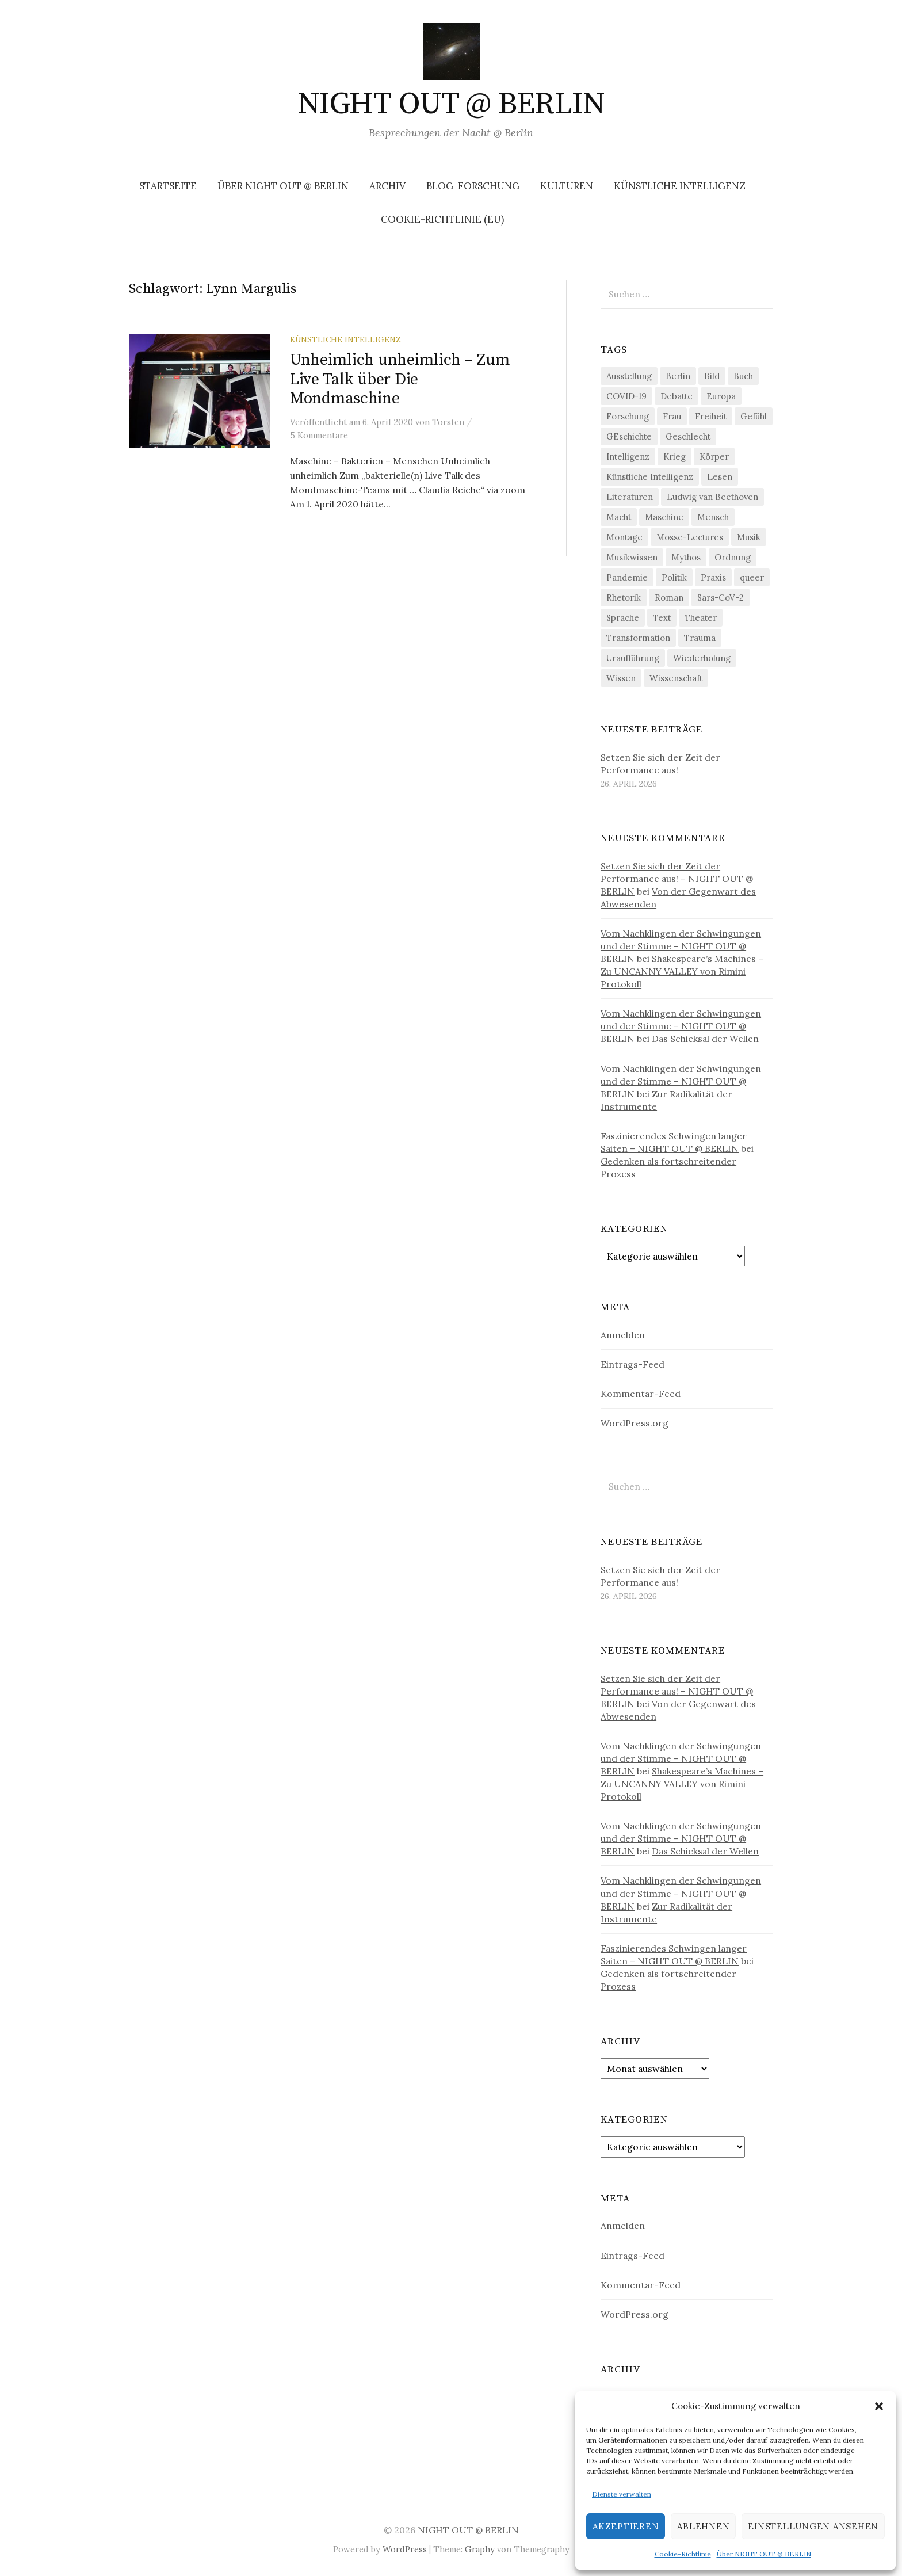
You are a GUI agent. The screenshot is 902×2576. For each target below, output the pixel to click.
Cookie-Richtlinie (683, 2554)
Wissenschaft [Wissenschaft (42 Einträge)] (675, 678)
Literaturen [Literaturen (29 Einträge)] (629, 496)
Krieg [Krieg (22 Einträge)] (674, 456)
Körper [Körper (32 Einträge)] (714, 456)
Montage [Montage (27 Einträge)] (624, 537)
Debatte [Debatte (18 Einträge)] (676, 396)
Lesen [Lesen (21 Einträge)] (719, 476)
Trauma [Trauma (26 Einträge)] (700, 637)
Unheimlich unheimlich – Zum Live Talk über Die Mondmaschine (400, 379)
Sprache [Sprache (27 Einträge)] (622, 617)
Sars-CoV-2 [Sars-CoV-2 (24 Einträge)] (720, 597)
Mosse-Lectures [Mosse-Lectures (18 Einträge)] (689, 537)
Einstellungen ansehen (813, 2526)
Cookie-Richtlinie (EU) (442, 219)
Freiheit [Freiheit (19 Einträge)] (711, 416)
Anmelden (623, 1335)
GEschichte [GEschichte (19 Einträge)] (629, 436)
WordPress (405, 2549)
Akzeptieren (626, 2526)
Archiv (387, 186)
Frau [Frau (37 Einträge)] (672, 416)
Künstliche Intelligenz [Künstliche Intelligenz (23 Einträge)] (649, 476)
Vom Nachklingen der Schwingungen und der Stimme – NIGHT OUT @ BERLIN (681, 946)
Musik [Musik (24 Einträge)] (748, 537)
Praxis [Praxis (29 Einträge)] (713, 577)
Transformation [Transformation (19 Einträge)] (638, 637)
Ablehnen (703, 2526)
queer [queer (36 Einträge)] (752, 577)
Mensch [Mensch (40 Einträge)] (713, 517)
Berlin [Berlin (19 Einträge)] (678, 376)
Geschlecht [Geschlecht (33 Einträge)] (688, 436)
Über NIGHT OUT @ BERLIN (764, 2554)
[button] (879, 2406)
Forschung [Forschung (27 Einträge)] (627, 416)
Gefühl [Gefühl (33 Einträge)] (753, 416)
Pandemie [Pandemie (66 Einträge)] (627, 577)
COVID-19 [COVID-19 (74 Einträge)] (626, 396)
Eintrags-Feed (632, 1364)
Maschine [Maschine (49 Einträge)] (664, 517)
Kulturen (566, 186)
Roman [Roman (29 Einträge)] (669, 597)
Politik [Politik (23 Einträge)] (674, 577)
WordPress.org (634, 1423)
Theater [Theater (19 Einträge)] (701, 617)
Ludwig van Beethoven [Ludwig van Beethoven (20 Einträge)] (712, 496)
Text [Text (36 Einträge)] (662, 617)
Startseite (168, 186)
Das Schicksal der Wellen (705, 1038)
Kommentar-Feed (641, 1393)
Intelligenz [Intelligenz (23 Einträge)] (627, 456)
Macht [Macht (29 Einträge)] (618, 517)
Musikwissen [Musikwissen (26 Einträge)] (632, 557)
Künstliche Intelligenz (680, 186)
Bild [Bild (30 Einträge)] (712, 376)
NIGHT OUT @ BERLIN (451, 104)
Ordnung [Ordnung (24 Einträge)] (732, 557)
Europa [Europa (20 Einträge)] (721, 396)
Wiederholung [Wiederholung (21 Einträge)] (702, 657)
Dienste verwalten (621, 2494)
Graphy (480, 2549)
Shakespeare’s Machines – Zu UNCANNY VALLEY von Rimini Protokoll (682, 971)
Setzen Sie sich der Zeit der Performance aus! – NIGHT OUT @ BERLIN (677, 878)
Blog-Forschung (472, 186)
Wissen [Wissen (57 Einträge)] (621, 678)
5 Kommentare (319, 435)
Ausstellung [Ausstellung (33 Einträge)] (629, 376)
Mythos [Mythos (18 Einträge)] (686, 557)
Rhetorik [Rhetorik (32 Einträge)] (623, 597)
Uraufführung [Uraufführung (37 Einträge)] (632, 657)
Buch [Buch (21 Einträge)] (743, 376)
